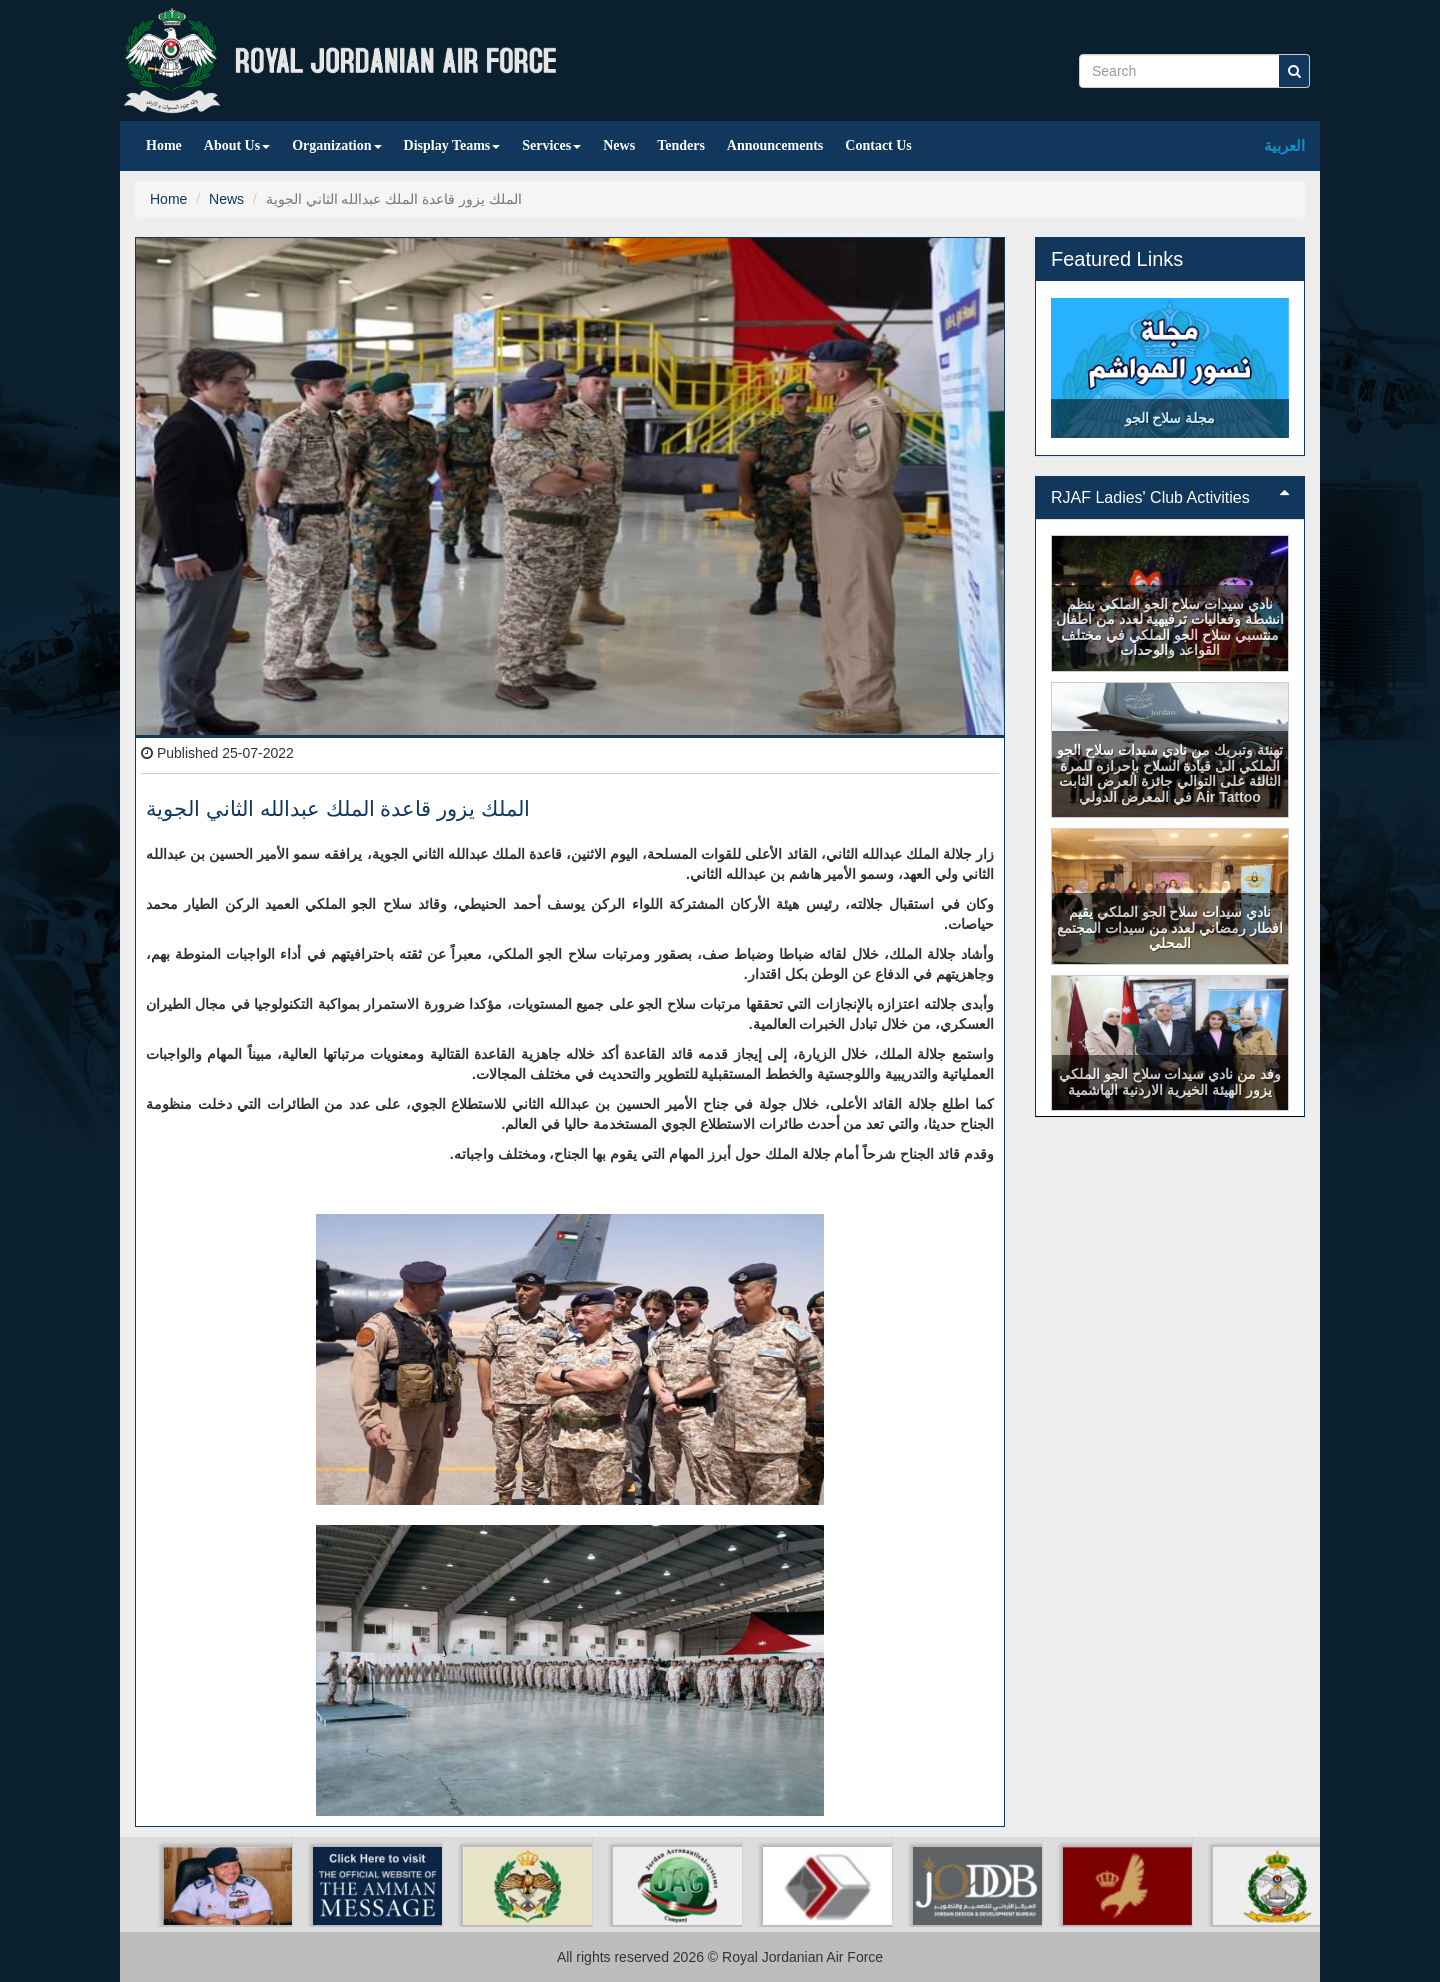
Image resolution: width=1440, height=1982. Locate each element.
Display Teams (452, 145)
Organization (336, 145)
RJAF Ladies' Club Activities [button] (1170, 497)
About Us (237, 145)
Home (164, 145)
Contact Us (878, 145)
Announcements (775, 145)
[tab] (1170, 498)
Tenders (681, 145)
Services (551, 145)
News (619, 145)
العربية (1284, 145)
